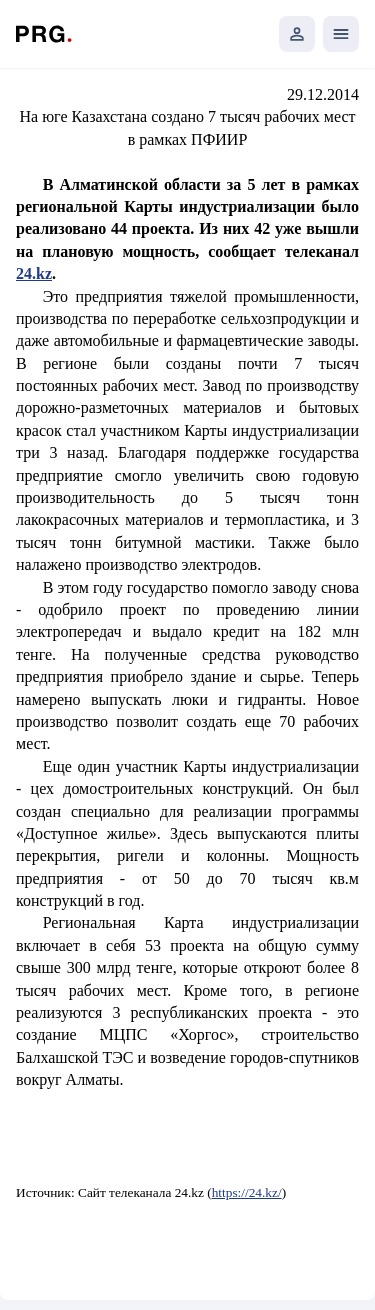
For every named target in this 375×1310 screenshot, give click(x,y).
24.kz (34, 273)
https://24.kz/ (247, 1192)
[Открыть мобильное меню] (341, 34)
